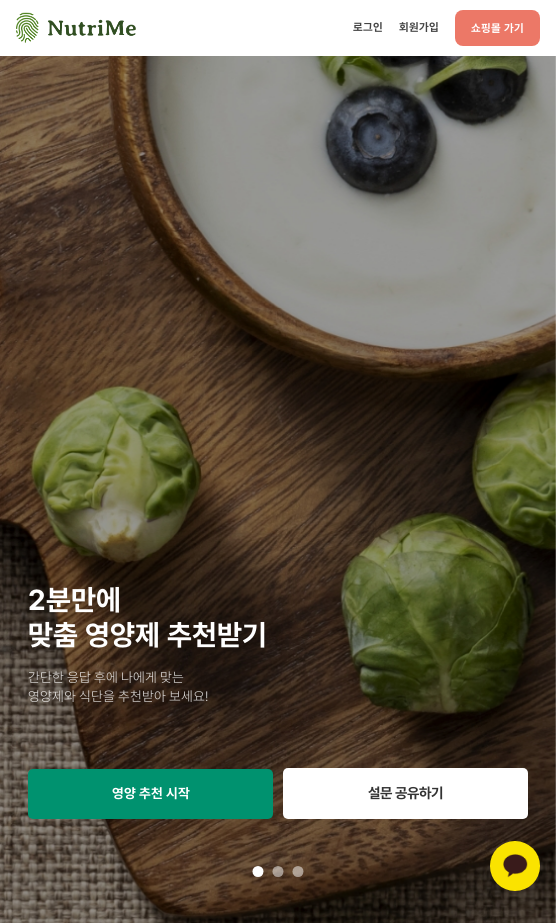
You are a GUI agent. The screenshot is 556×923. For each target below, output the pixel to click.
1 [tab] (258, 871)
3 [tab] (298, 871)
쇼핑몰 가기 (497, 28)
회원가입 (419, 27)
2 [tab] (278, 871)
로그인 (368, 27)
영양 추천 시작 (151, 793)
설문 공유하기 (405, 792)
